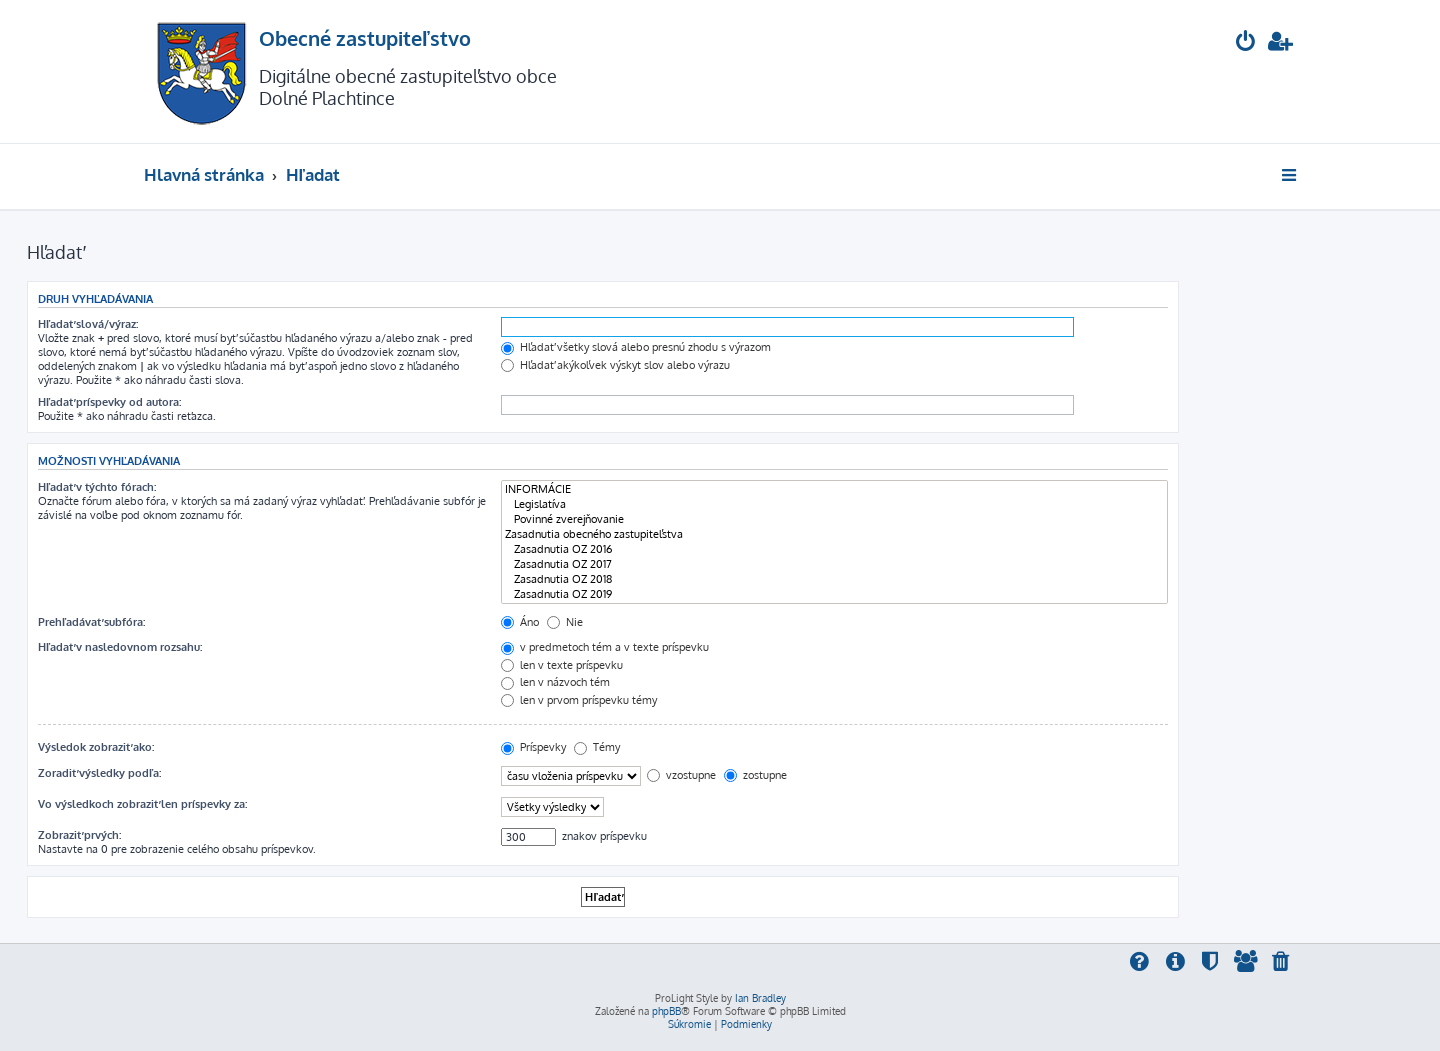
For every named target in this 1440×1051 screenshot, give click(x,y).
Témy (597, 747)
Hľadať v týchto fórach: (97, 487)
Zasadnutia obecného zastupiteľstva (834, 534)
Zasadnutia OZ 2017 (834, 564)
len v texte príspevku (562, 665)
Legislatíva (834, 504)
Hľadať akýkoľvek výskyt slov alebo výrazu (615, 365)
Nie (565, 622)
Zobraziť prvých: (79, 835)
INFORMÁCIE (834, 489)
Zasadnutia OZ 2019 (834, 594)
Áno (520, 622)
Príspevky (533, 747)
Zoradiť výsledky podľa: (99, 773)
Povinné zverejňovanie (834, 519)
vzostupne (681, 775)
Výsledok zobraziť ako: (96, 747)
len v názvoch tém (555, 682)
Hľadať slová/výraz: (88, 324)
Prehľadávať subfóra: (91, 622)
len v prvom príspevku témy (579, 700)
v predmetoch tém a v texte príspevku (605, 647)
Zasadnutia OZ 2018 (834, 579)
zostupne (755, 775)
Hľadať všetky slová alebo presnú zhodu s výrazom (636, 347)
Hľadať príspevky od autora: (109, 402)
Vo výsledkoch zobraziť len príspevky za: (142, 804)
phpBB (666, 1011)
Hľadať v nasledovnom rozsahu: (120, 647)
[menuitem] (1246, 43)
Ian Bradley (760, 998)
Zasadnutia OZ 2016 (834, 549)
